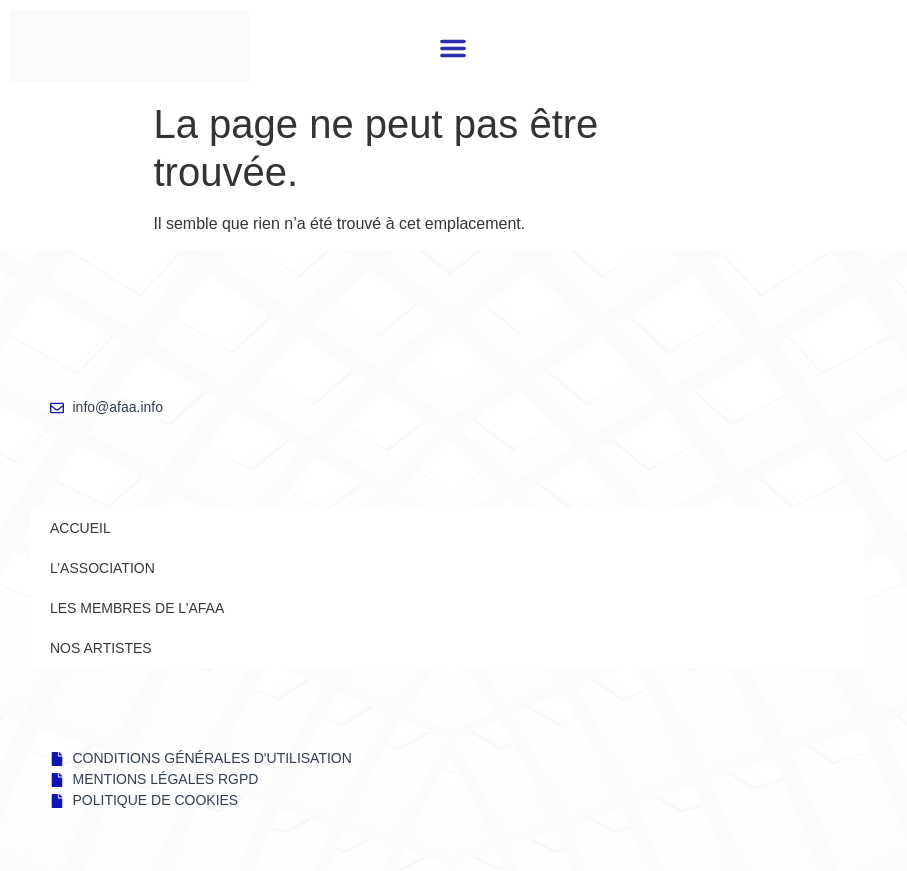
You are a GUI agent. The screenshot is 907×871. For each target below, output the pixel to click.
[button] (453, 48)
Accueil (80, 528)
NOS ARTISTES (101, 648)
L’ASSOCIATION (102, 568)
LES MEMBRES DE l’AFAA (137, 608)
